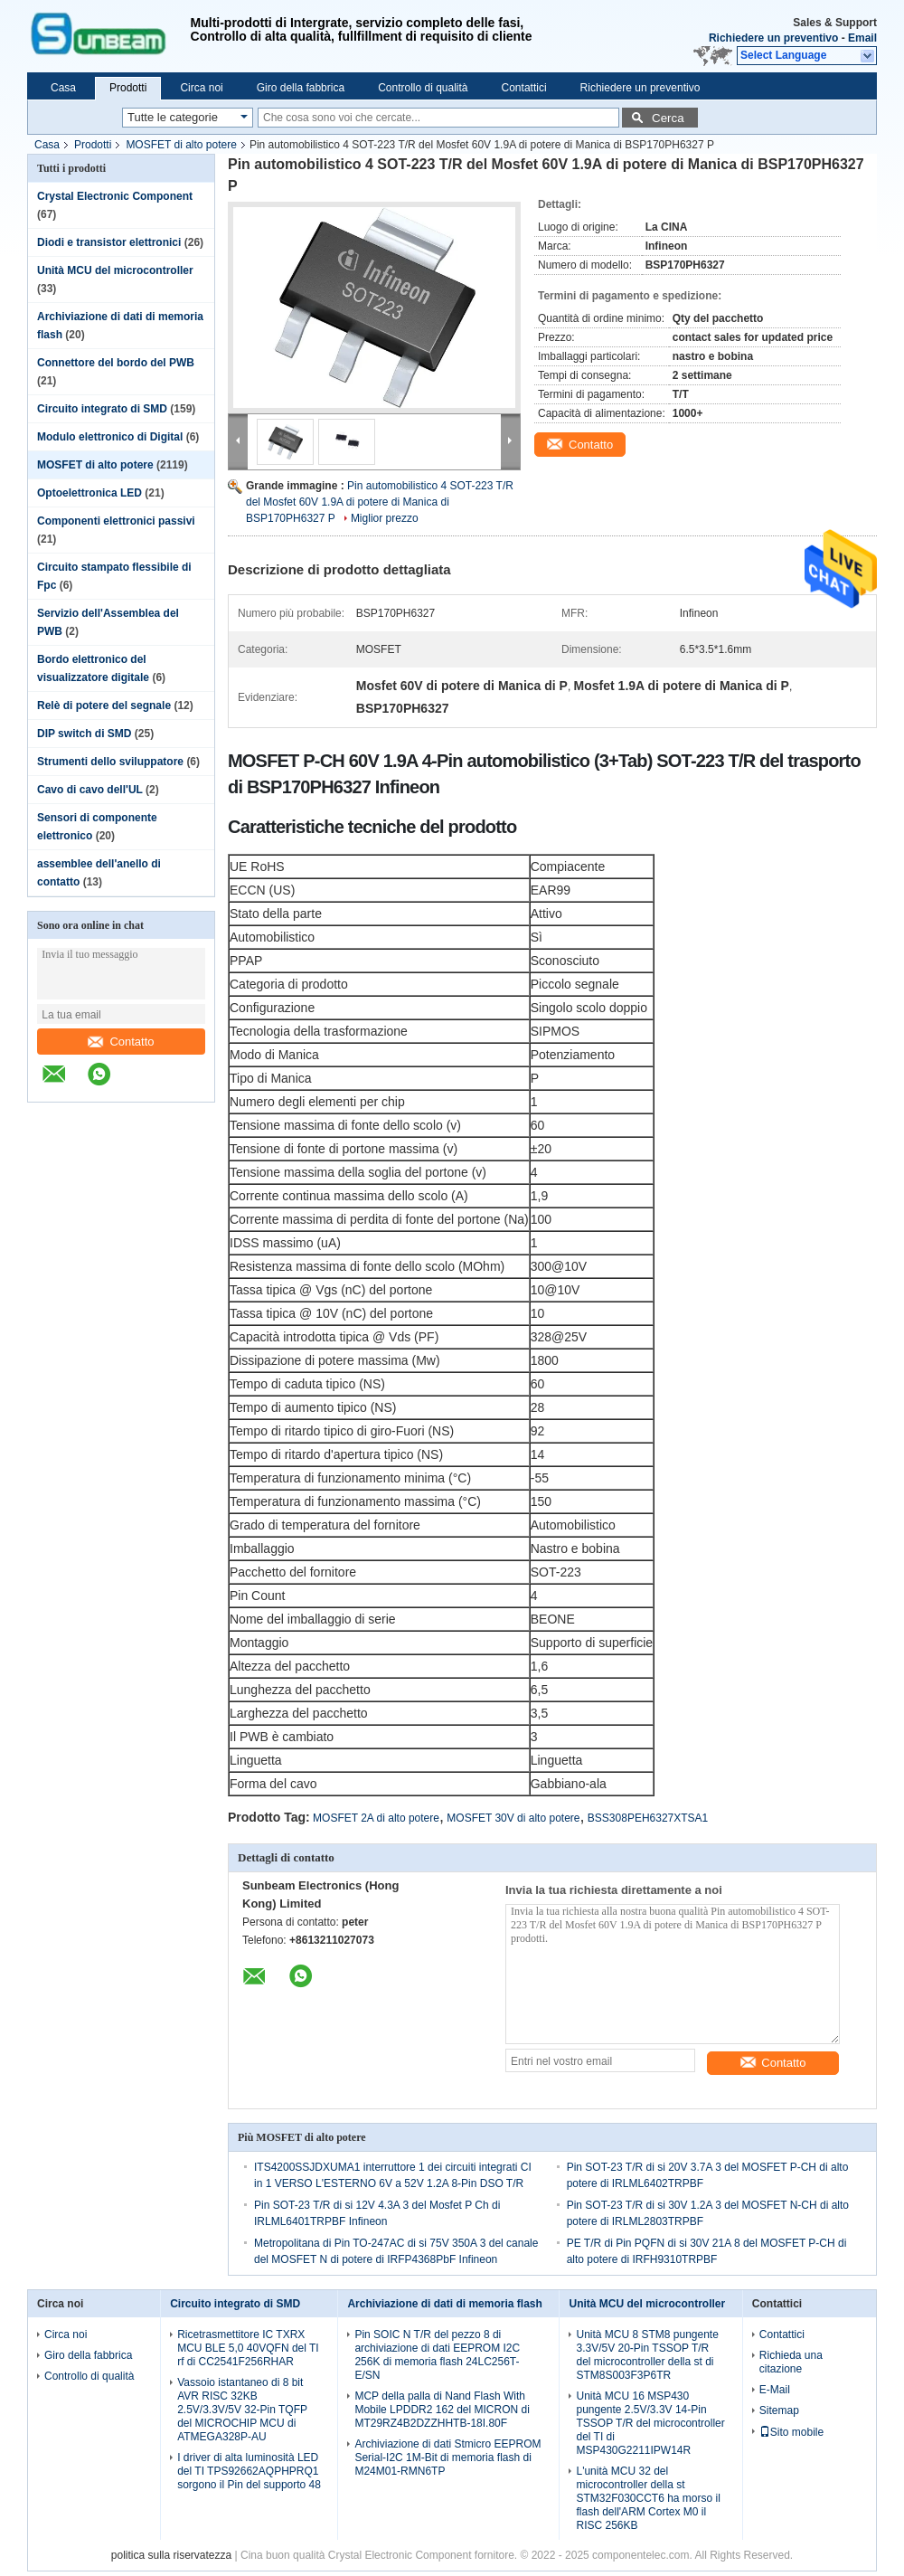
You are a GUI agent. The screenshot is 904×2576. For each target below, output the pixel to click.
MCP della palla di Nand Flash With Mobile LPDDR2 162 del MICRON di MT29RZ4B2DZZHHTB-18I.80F (441, 2409)
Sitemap (779, 2410)
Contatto (121, 1041)
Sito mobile (791, 2432)
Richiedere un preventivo (773, 38)
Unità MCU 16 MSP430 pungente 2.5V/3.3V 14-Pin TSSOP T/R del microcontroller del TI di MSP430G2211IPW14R (650, 2423)
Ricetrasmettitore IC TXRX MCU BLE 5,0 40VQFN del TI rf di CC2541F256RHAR (248, 2348)
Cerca (668, 118)
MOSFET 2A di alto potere (376, 1818)
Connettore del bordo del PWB (115, 362)
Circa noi (201, 87)
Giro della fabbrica (300, 87)
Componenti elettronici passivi (116, 521)
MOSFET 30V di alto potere (513, 1818)
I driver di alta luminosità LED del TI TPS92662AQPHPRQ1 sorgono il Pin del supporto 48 (249, 2471)
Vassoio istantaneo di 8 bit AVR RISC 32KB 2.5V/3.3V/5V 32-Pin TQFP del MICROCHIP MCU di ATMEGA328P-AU (242, 2409)
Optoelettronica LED (89, 493)
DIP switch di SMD (84, 733)
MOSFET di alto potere (181, 144)
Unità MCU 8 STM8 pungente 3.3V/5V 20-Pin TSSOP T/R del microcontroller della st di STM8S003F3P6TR (647, 2355)
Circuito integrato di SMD (102, 408)
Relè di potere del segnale (104, 705)
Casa (63, 87)
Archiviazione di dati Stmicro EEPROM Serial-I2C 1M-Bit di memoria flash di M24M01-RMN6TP (447, 2457)
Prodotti (127, 87)
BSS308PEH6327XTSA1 (648, 1818)
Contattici (524, 87)
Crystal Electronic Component (115, 196)
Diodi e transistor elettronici (109, 242)
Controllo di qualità (422, 87)
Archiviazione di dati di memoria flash (444, 2303)
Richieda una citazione (791, 2362)
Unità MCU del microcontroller (115, 270)
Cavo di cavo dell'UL (90, 789)
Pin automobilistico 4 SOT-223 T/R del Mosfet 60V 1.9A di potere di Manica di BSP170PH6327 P (379, 502)
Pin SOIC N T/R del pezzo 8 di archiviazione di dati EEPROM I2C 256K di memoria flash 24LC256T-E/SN (437, 2355)
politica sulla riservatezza (171, 2555)
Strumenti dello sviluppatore (110, 761)
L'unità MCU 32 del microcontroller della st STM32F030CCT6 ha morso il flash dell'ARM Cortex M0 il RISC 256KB (648, 2498)
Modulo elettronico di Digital (110, 437)
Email (862, 38)
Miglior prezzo (385, 518)
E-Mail (774, 2389)
